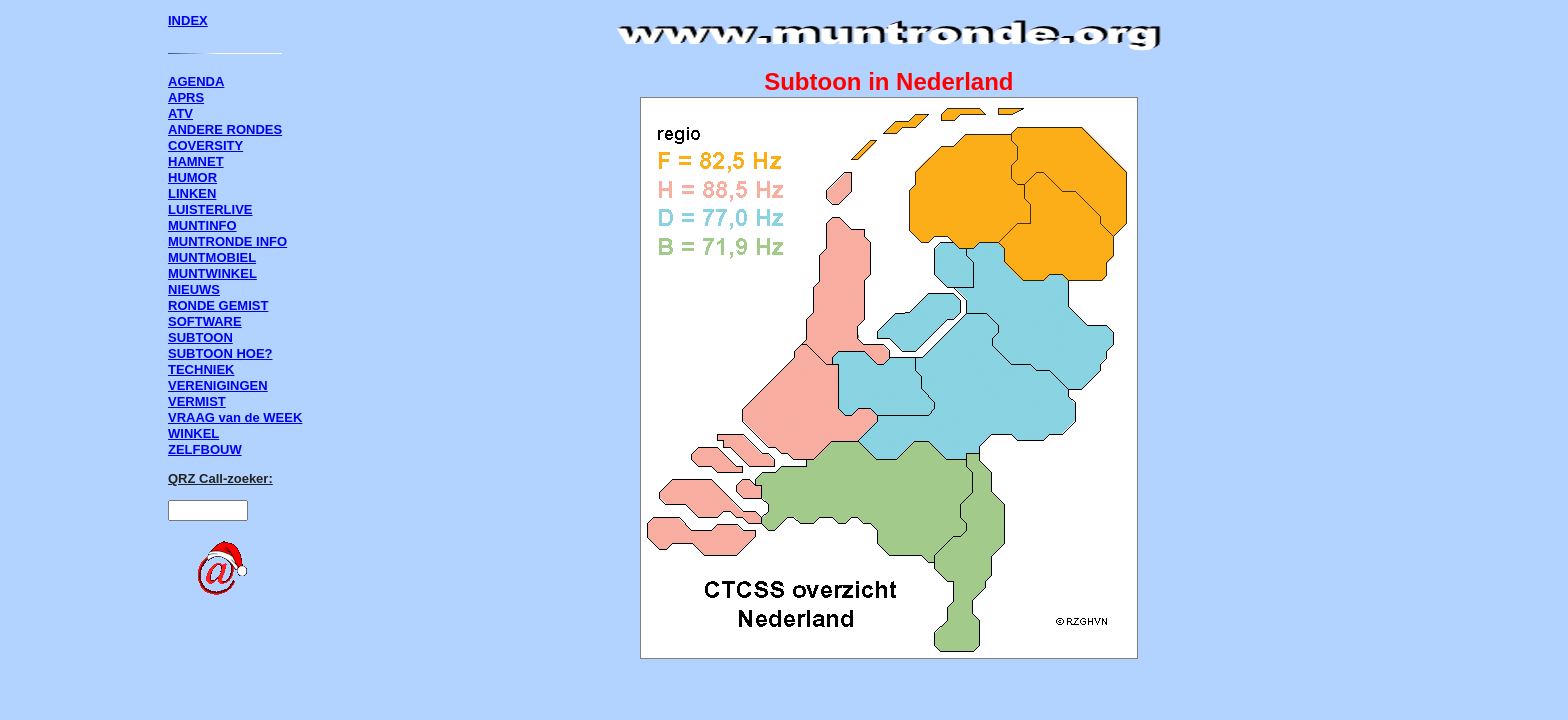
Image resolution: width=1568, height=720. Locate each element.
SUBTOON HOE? (220, 353)
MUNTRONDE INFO (227, 241)
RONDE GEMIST (218, 305)
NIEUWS (194, 289)
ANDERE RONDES (225, 129)
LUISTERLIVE (210, 209)
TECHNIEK (201, 369)
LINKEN (192, 193)
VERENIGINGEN (218, 385)
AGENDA (196, 81)
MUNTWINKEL (212, 273)
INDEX (188, 20)
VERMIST (197, 401)
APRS (186, 97)
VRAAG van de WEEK (235, 417)
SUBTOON (200, 337)
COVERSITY (205, 145)
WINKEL (193, 433)
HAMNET (196, 161)
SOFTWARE (205, 321)
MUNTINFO (202, 225)
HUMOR (192, 177)
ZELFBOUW (205, 449)
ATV (180, 113)
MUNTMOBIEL (212, 257)
